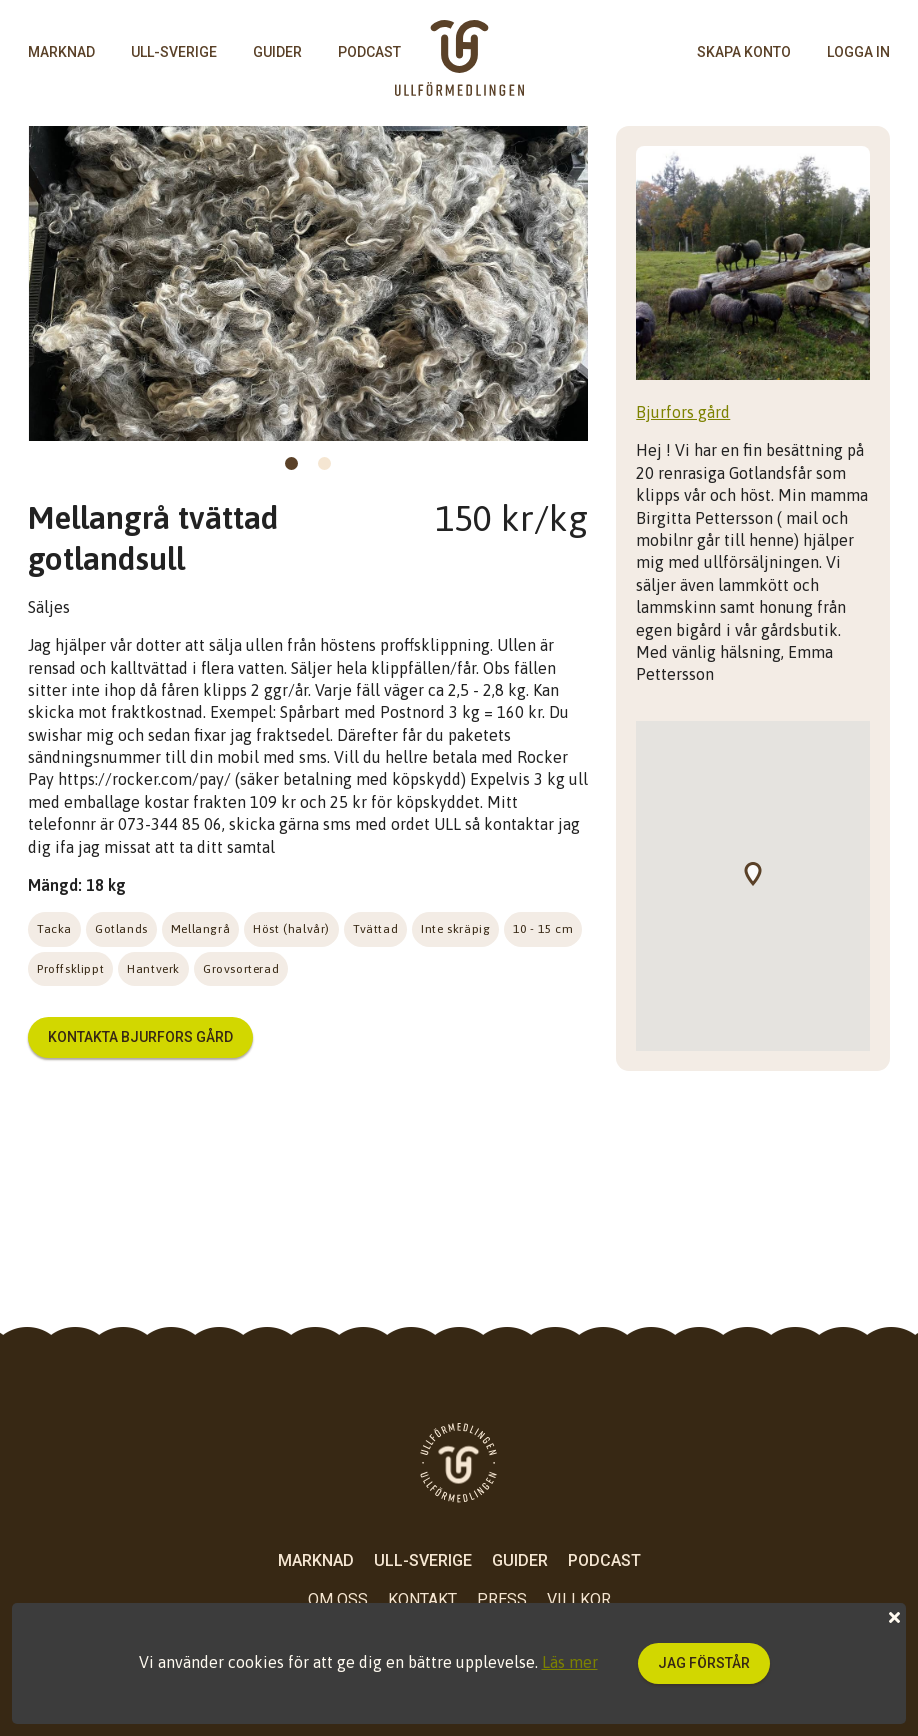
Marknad (61, 52)
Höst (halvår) (291, 929)
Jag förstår (704, 1663)
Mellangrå (200, 929)
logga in (858, 52)
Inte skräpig (455, 929)
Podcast (369, 52)
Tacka (54, 929)
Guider (277, 52)
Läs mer (570, 1662)
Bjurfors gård (683, 412)
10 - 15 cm (543, 929)
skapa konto (744, 52)
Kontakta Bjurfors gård (140, 1037)
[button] (763, 886)
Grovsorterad (241, 969)
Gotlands (121, 929)
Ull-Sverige (174, 52)
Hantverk (153, 969)
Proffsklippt (70, 969)
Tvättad (375, 929)
